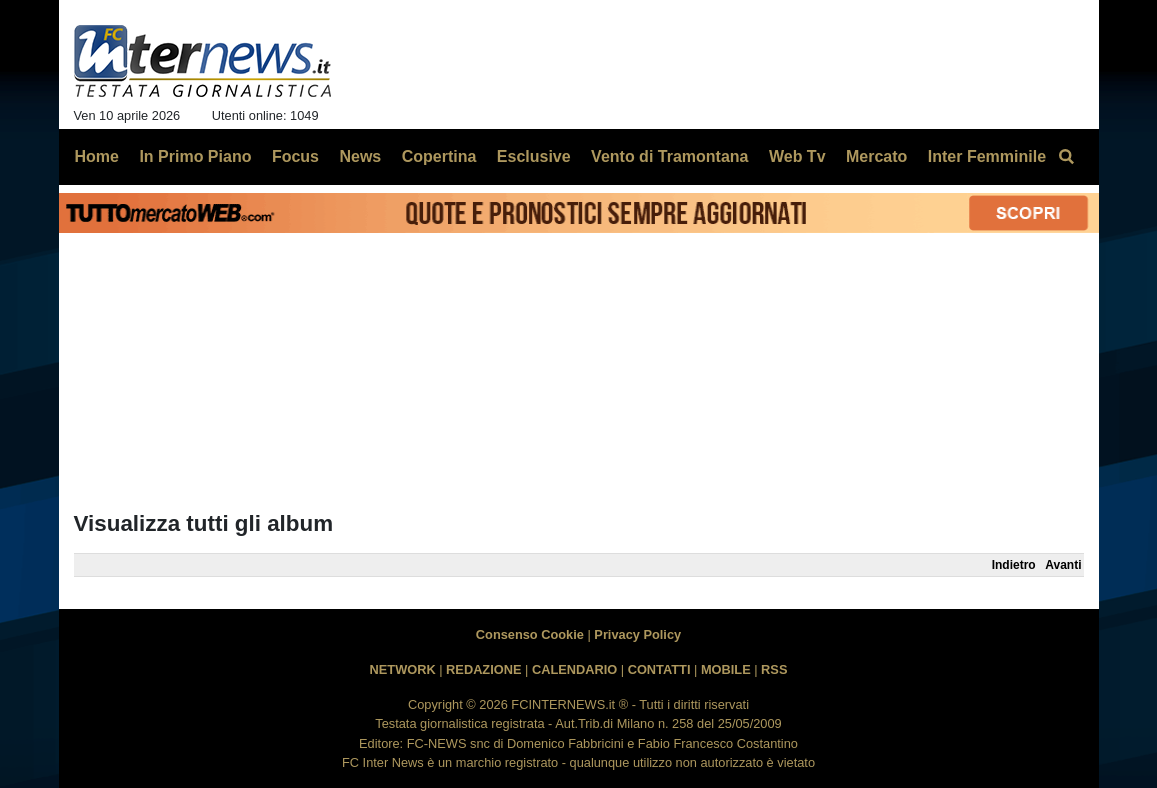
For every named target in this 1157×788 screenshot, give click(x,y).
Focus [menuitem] (295, 156)
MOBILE (726, 669)
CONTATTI (659, 669)
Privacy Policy (637, 634)
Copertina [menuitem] (439, 156)
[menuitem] (1067, 157)
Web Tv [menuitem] (797, 156)
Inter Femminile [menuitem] (987, 156)
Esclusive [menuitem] (534, 156)
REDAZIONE (483, 669)
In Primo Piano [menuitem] (195, 156)
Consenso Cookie (530, 634)
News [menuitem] (360, 156)
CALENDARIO (574, 669)
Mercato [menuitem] (876, 156)
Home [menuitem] (97, 156)
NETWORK (403, 669)
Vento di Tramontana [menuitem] (669, 156)
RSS (774, 669)
